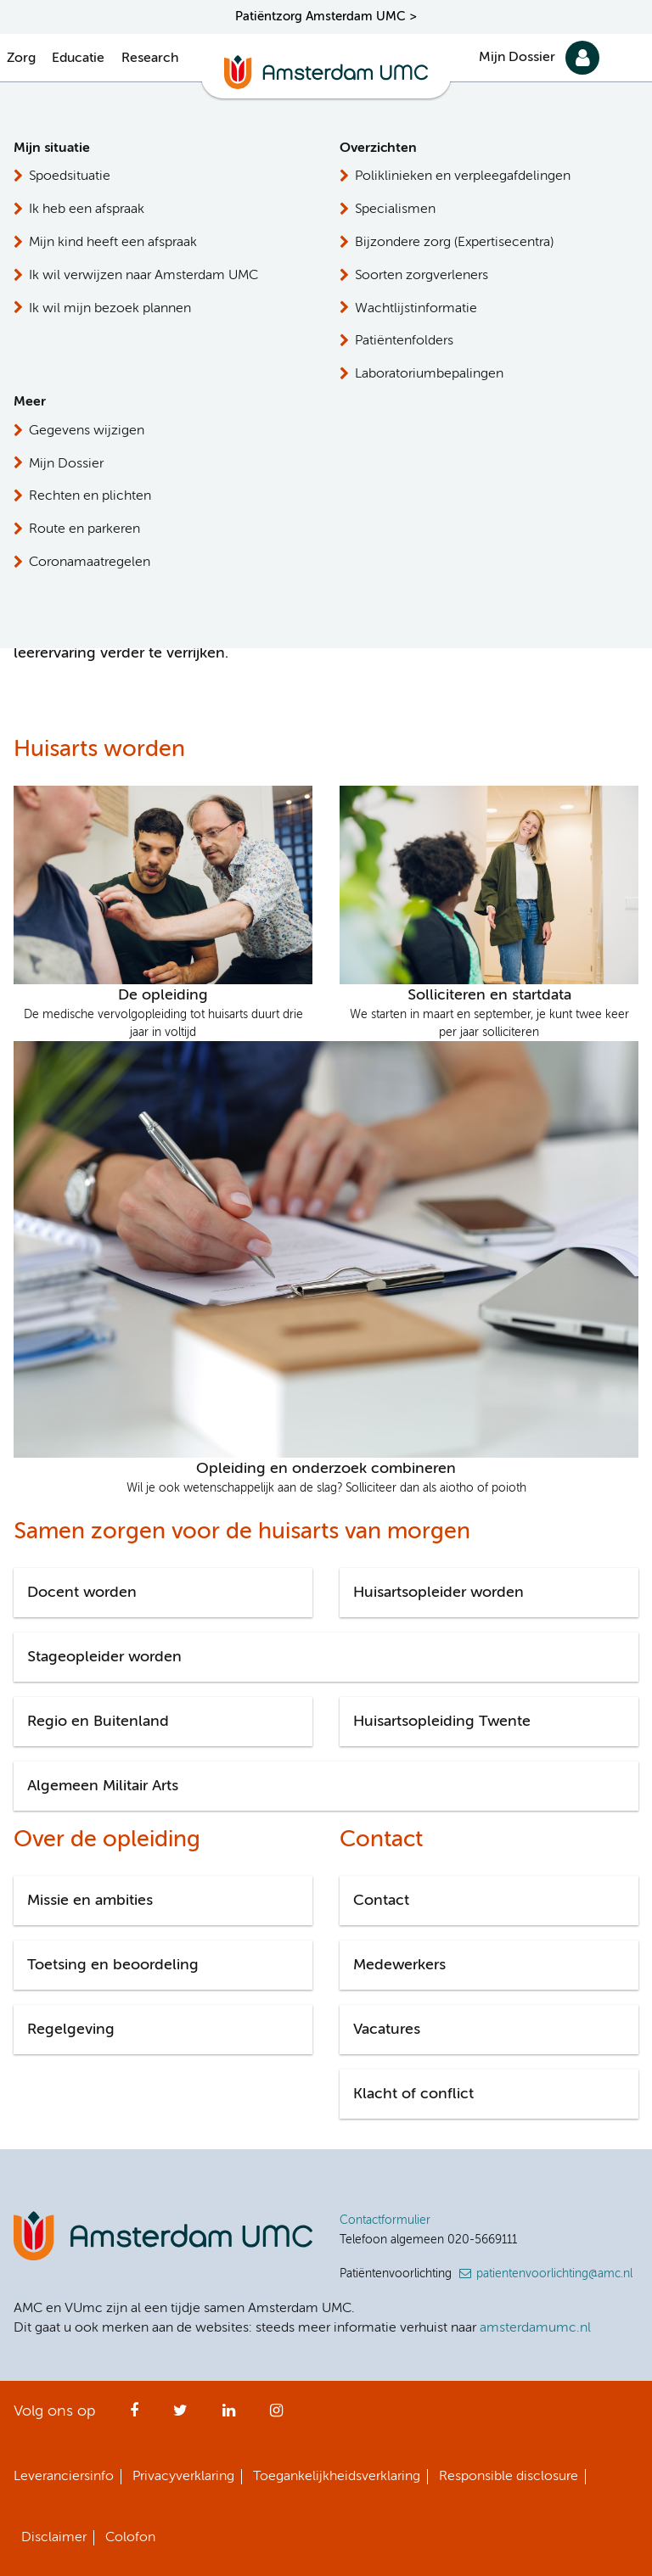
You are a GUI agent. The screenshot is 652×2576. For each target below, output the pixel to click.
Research (149, 58)
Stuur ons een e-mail (543, 322)
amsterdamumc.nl (535, 2328)
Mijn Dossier (517, 57)
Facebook (134, 2415)
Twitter (180, 2415)
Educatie (78, 58)
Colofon (130, 2538)
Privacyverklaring (183, 2477)
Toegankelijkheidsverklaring (336, 2477)
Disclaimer (54, 2538)
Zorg (21, 58)
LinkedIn (228, 2415)
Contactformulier (385, 2220)
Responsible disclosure (508, 2477)
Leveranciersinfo (64, 2477)
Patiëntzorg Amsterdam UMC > (326, 16)
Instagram (276, 2415)
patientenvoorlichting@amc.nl (554, 2274)
